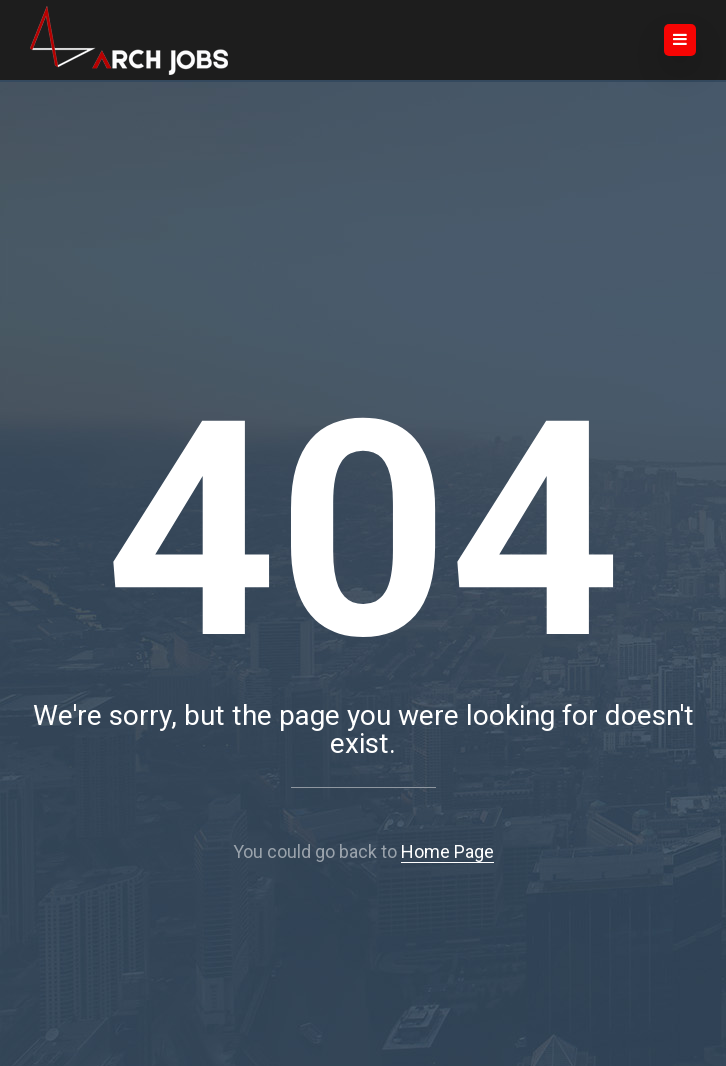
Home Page (447, 851)
